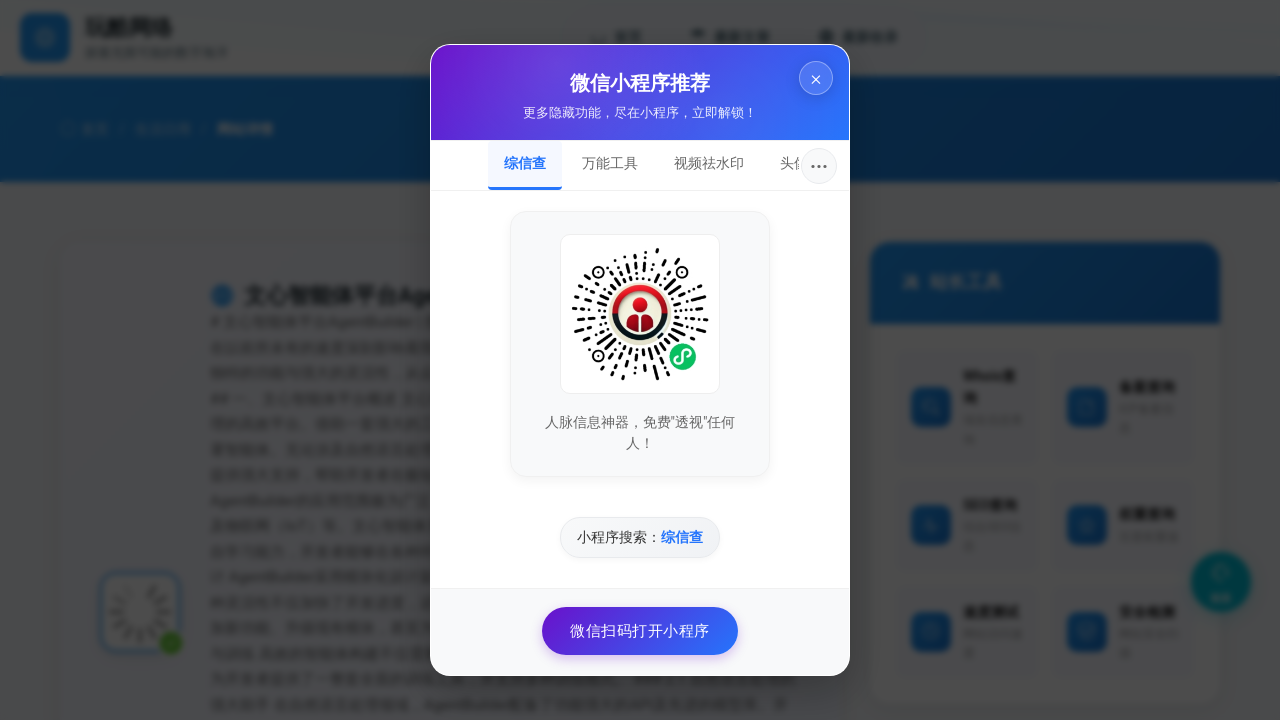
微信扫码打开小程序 (640, 631)
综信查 (525, 163)
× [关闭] (816, 78)
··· (819, 166)
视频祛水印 (709, 163)
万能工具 (610, 163)
